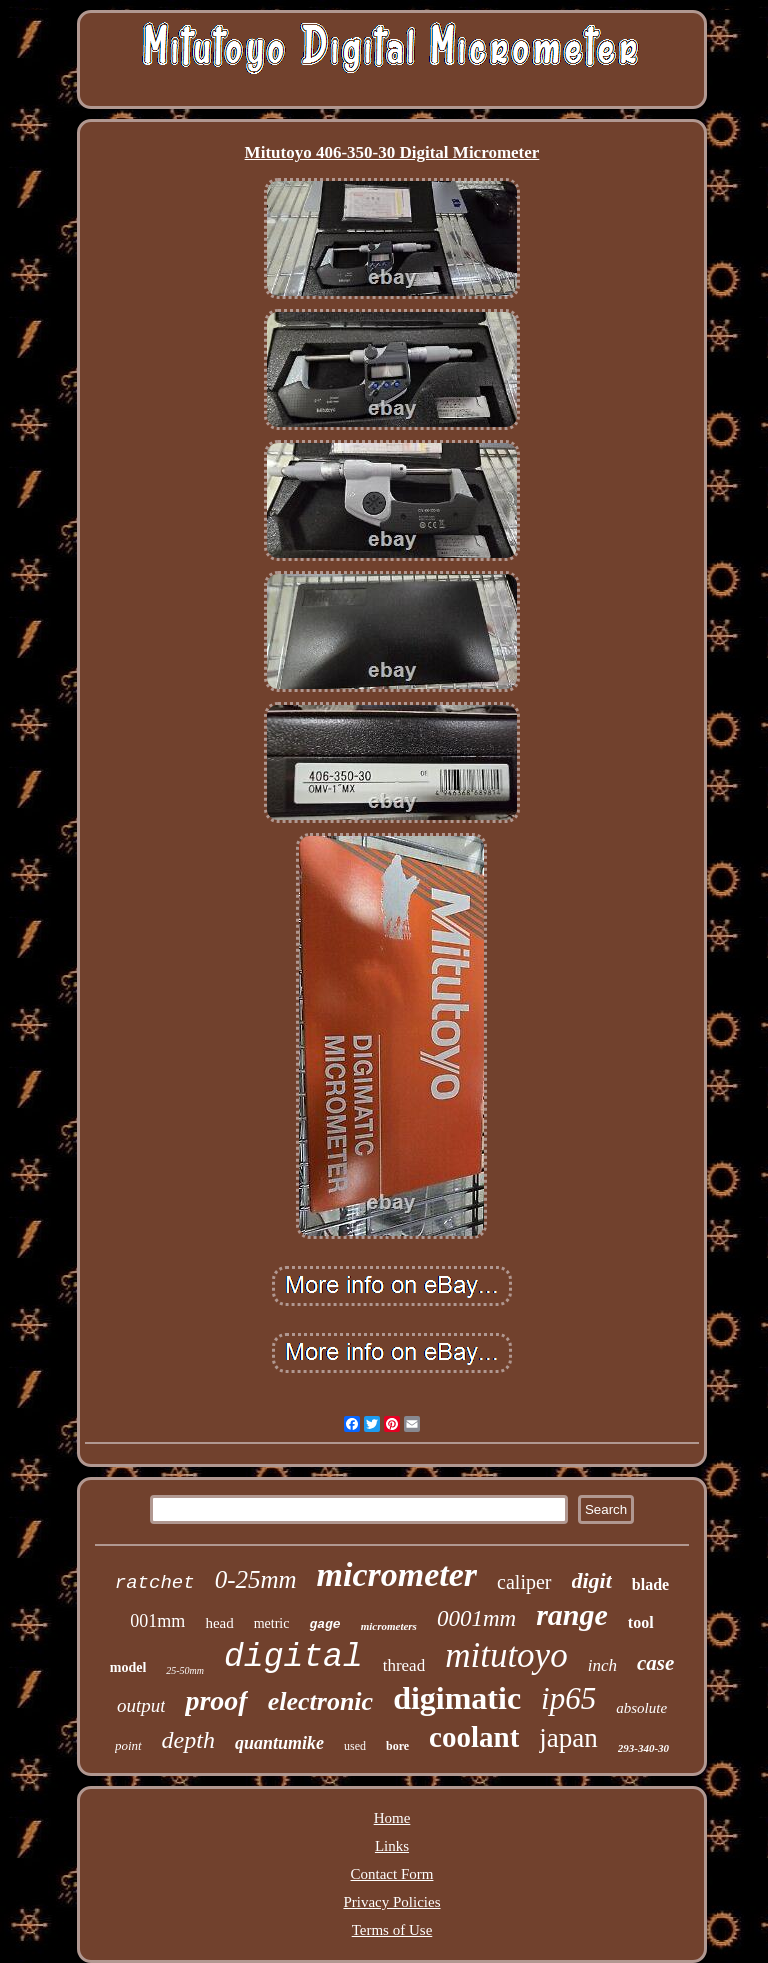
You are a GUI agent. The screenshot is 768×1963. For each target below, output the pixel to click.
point (128, 1745)
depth (188, 1740)
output (141, 1705)
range (572, 1614)
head (219, 1623)
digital (293, 1657)
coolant (474, 1737)
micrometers (389, 1626)
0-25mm (256, 1579)
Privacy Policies (391, 1902)
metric (272, 1623)
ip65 (568, 1698)
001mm (157, 1621)
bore (397, 1746)
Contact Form (392, 1874)
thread (404, 1665)
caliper (524, 1582)
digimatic (457, 1698)
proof (216, 1700)
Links (392, 1846)
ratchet (155, 1583)
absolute (641, 1708)
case (655, 1663)
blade (650, 1584)
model (128, 1667)
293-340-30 (643, 1748)
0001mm (476, 1618)
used (355, 1746)
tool (641, 1622)
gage (324, 1624)
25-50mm (185, 1670)
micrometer (397, 1574)
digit (592, 1580)
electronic (320, 1701)
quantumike (279, 1743)
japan (568, 1738)
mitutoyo (506, 1655)
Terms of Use (392, 1930)
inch (602, 1665)
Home (392, 1818)
